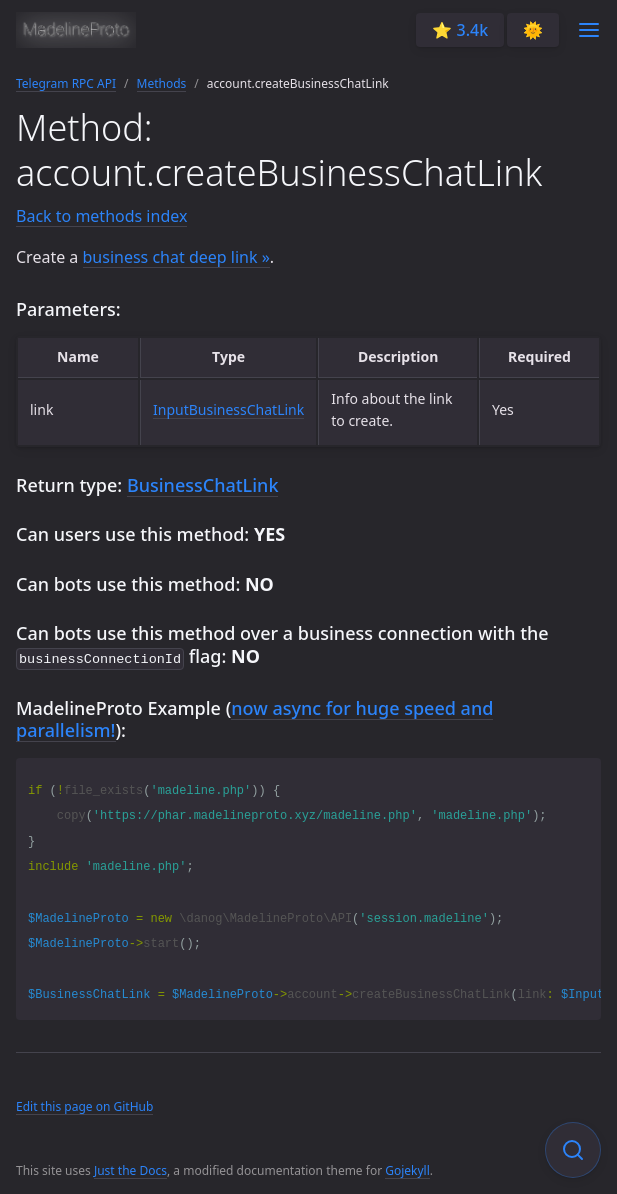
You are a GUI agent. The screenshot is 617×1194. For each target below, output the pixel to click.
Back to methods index (101, 216)
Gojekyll (407, 1168)
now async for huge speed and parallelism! (254, 717)
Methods (162, 83)
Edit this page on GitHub (84, 1104)
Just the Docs (130, 1168)
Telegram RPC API (66, 83)
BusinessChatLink (203, 485)
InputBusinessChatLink (228, 409)
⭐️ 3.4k (460, 30)
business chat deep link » (176, 257)
